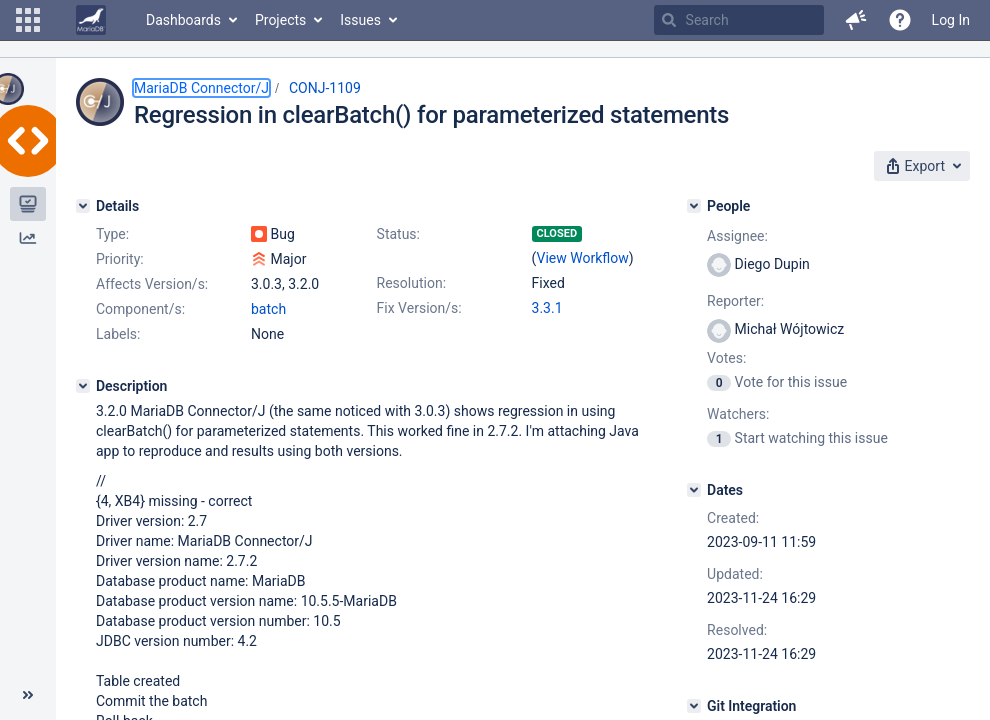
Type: (112, 234)
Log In (951, 20)
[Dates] (694, 490)
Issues (360, 20)
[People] (694, 206)
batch (268, 309)
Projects (280, 20)
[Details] (83, 206)
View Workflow (583, 258)
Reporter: (735, 301)
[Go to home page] (91, 20)
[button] (28, 20)
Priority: (120, 259)
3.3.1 (547, 308)
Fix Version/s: (419, 308)
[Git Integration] (694, 706)
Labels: (118, 334)
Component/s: (140, 309)
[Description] (83, 386)
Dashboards (183, 20)
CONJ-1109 (325, 88)
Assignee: (737, 236)
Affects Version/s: (152, 284)
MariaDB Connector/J (201, 88)
